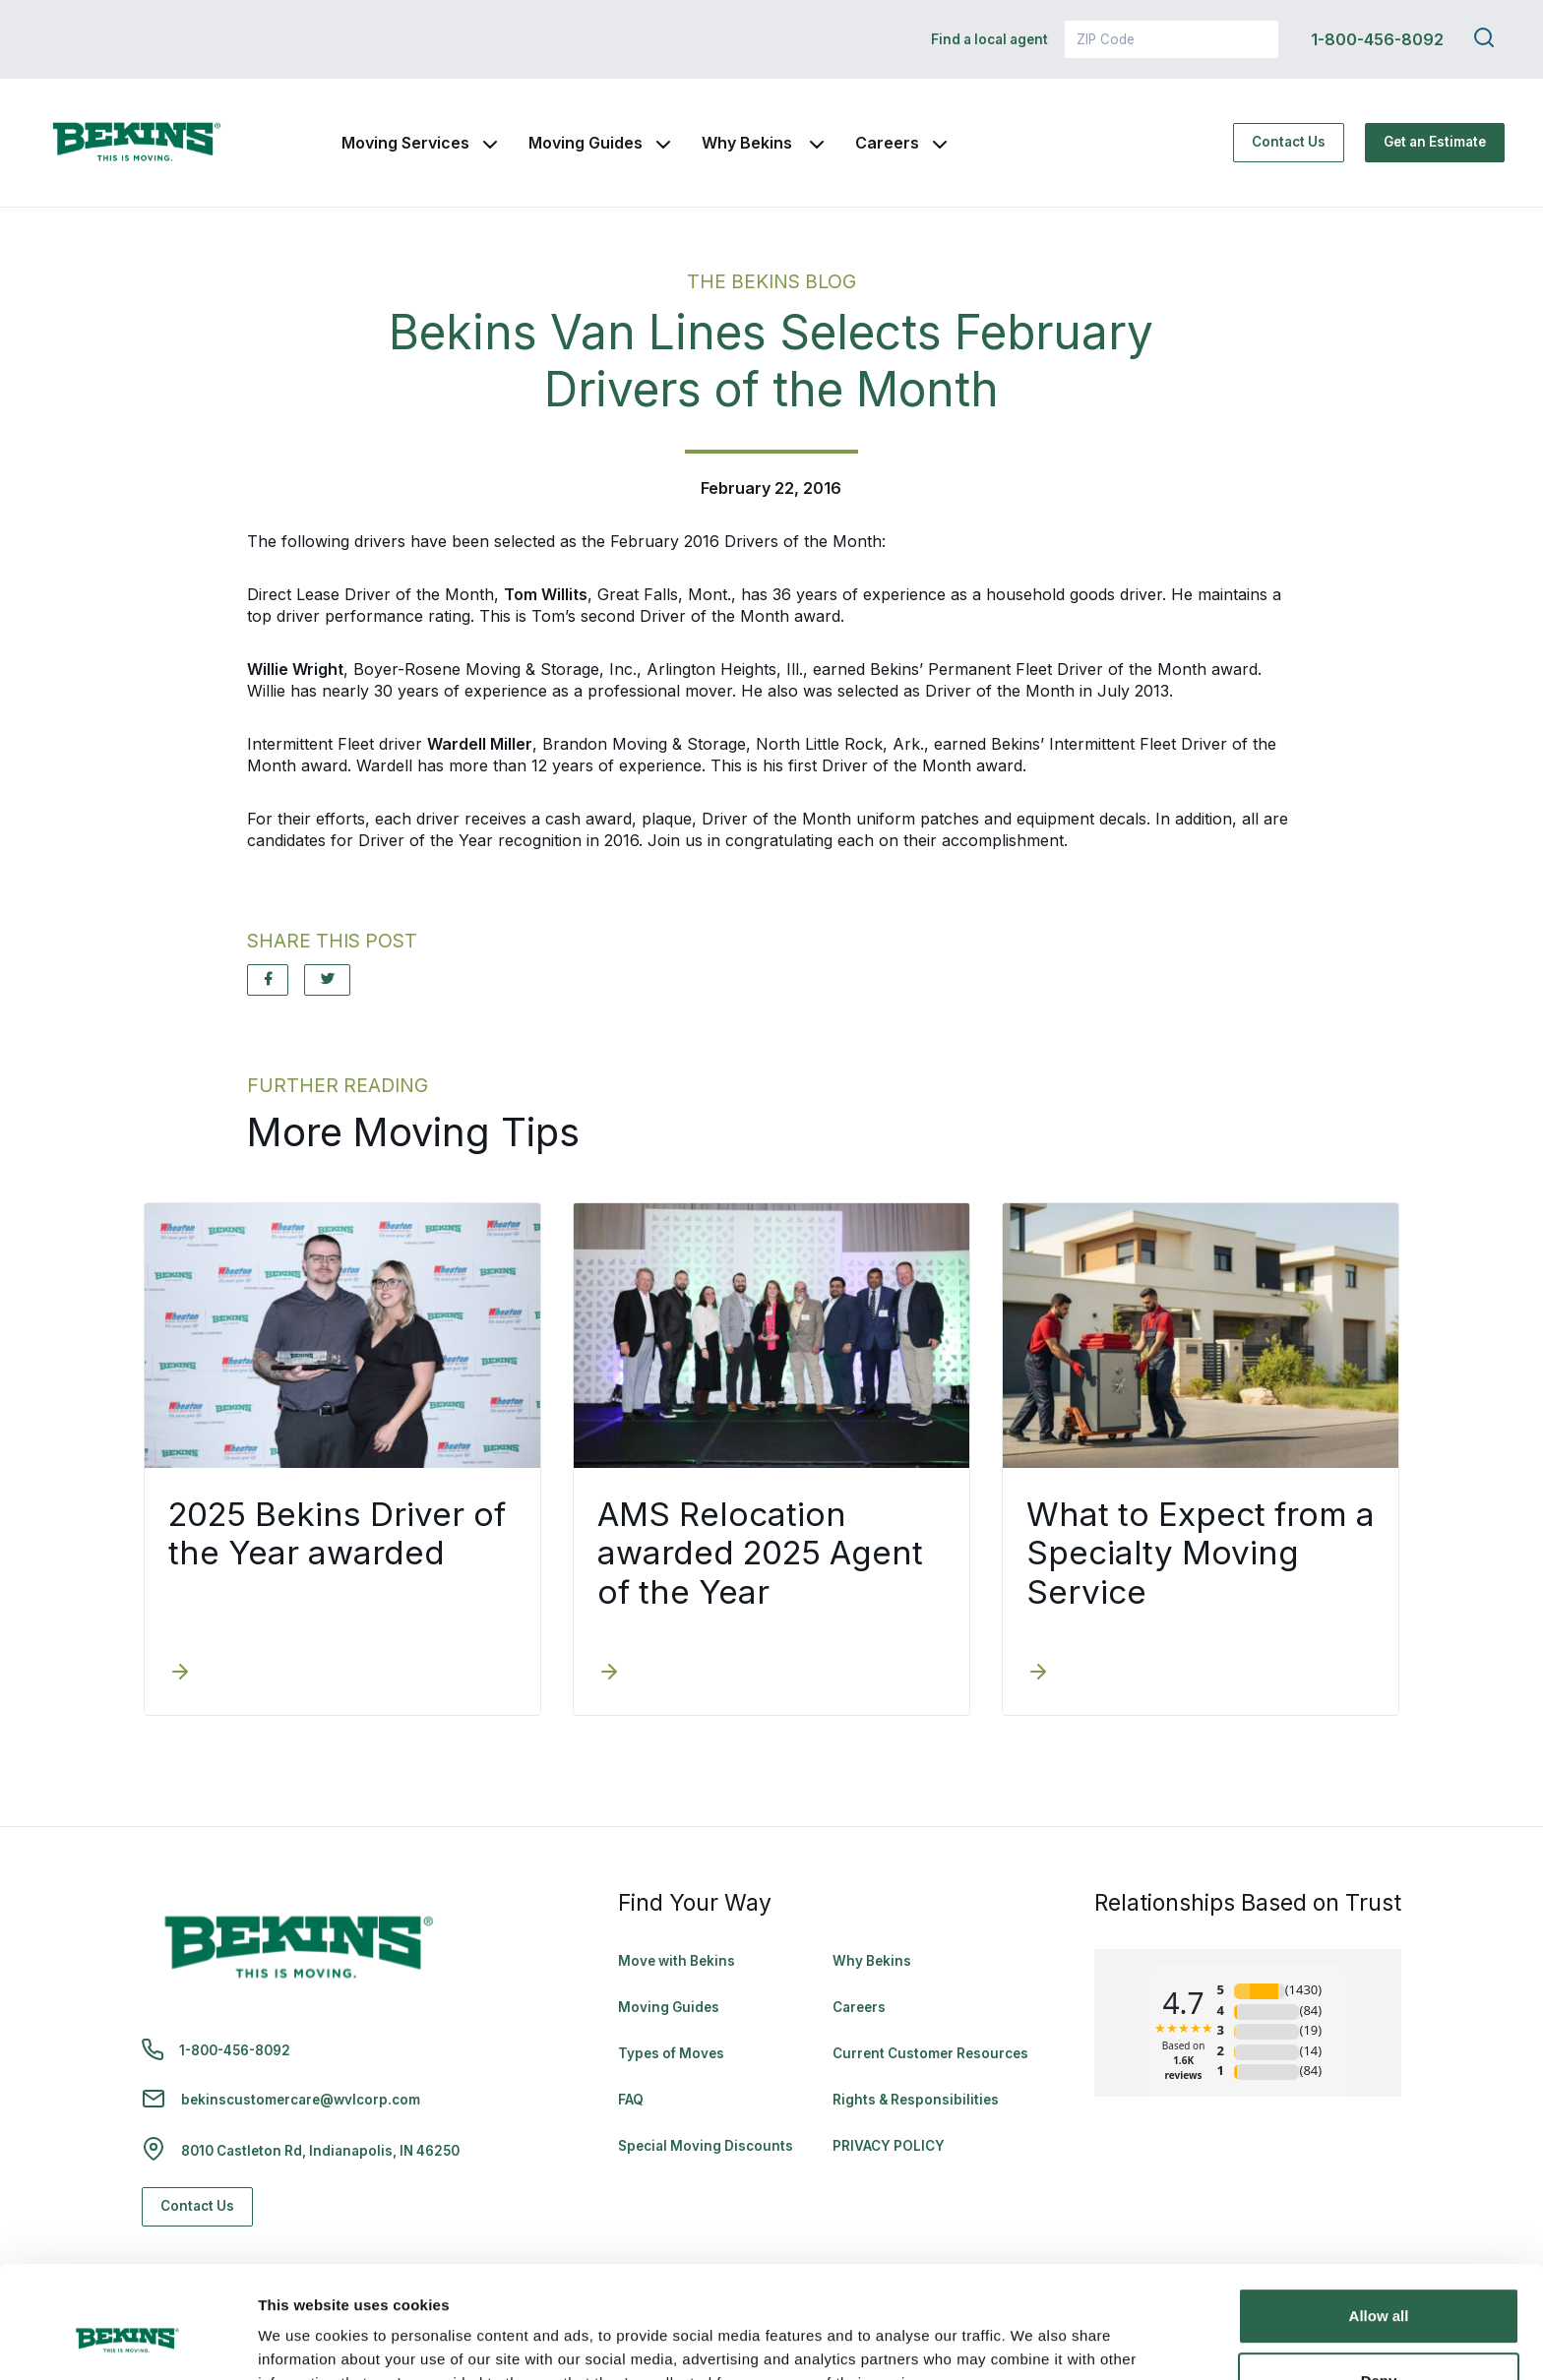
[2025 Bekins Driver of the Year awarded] (180, 1673)
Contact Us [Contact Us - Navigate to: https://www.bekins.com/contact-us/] (1289, 142)
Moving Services (405, 143)
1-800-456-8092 (1377, 39)
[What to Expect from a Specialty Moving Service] (1038, 1673)
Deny (1379, 2284)
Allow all (1379, 2220)
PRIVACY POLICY (889, 2146)
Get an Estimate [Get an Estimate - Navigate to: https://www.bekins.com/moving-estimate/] (1435, 142)
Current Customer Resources (930, 2053)
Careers (887, 143)
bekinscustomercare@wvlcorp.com (300, 2099)
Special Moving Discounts (705, 2146)
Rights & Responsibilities (916, 2099)
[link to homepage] (136, 142)
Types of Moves (671, 2053)
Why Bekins (749, 143)
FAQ (631, 2099)
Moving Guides (585, 143)
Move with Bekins (676, 1961)
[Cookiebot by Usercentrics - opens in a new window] (127, 2341)
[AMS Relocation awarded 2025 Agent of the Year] (609, 1673)
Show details (303, 2341)
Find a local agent (989, 39)
